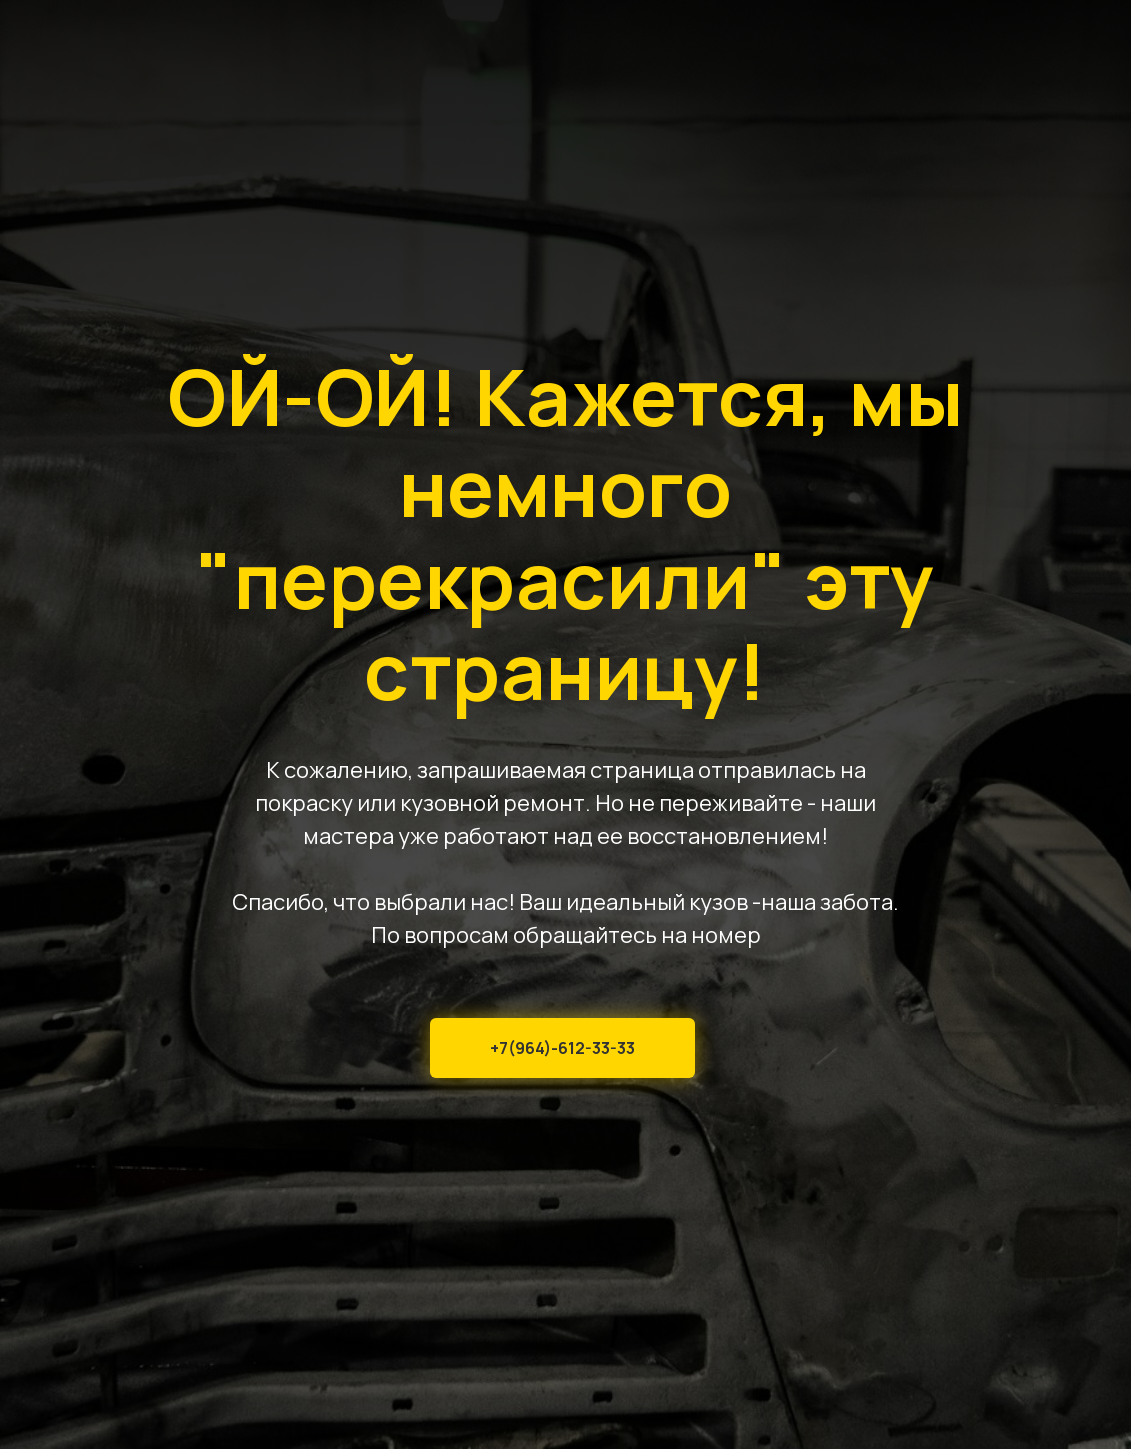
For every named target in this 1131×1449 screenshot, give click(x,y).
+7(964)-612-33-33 (562, 1048)
